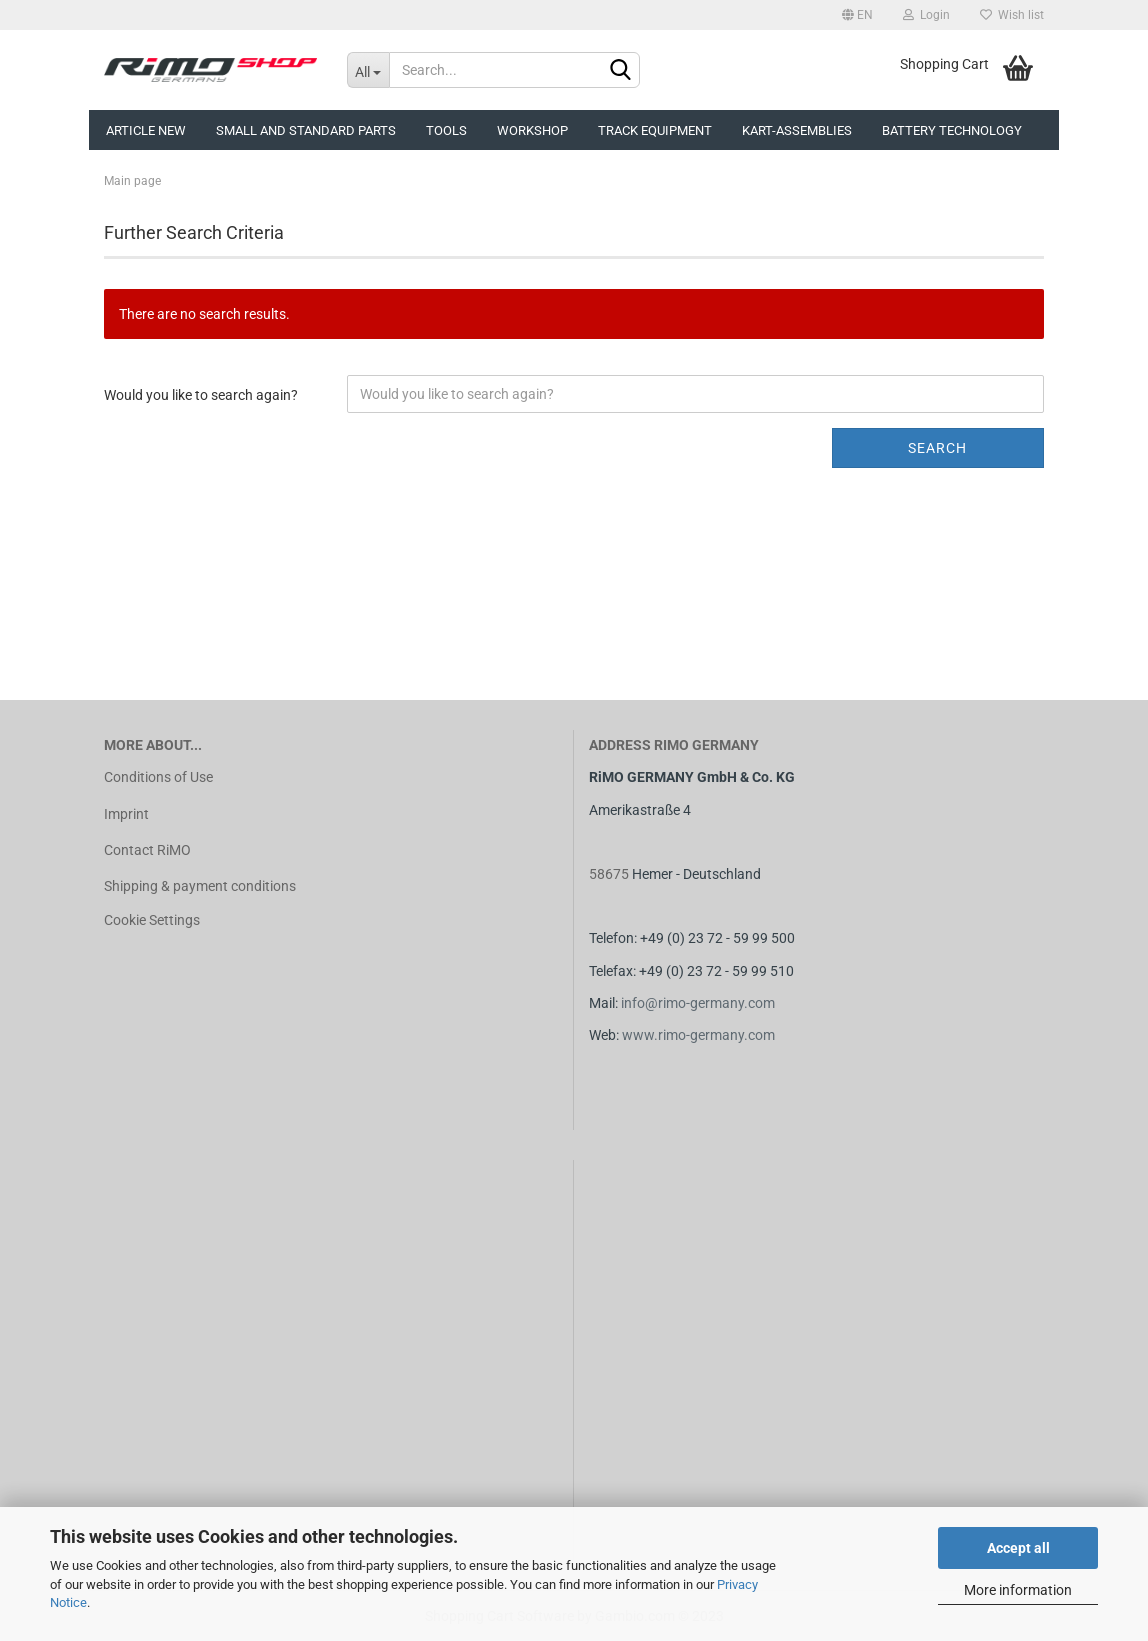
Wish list (1012, 15)
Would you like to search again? (201, 395)
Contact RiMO (147, 850)
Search (937, 448)
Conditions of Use (158, 777)
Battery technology (952, 130)
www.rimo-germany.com (698, 1035)
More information (1018, 1590)
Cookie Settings (152, 920)
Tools (446, 130)
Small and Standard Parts (306, 130)
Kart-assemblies (797, 130)
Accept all (1018, 1548)
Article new (146, 130)
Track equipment (655, 130)
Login (926, 15)
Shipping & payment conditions (200, 886)
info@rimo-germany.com (698, 1003)
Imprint (126, 814)
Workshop (532, 130)
